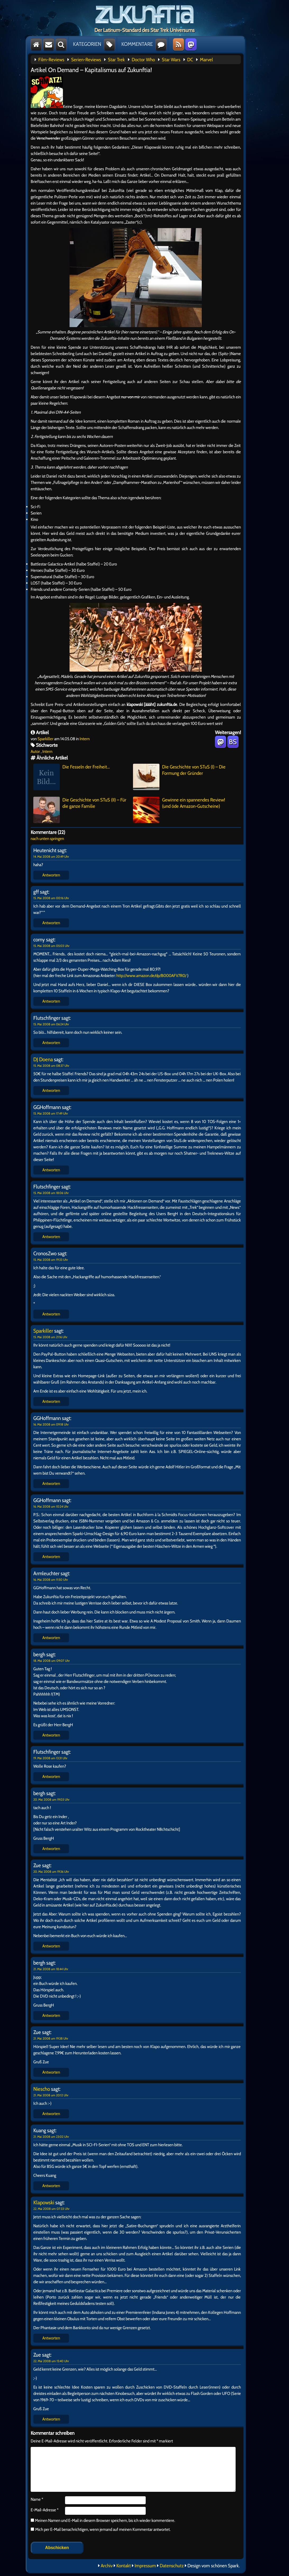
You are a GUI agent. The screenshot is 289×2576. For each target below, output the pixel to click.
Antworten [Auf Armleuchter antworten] (51, 1637)
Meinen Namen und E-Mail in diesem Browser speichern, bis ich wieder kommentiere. (104, 2520)
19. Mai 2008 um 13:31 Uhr (50, 1758)
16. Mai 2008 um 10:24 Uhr (50, 1506)
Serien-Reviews (86, 60)
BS (233, 742)
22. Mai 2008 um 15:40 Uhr (51, 2361)
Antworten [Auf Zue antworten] (51, 1945)
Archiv (107, 2566)
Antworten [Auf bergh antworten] (51, 1735)
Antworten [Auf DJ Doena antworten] (51, 1090)
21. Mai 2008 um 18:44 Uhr (50, 1969)
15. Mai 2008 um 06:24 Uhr (51, 1024)
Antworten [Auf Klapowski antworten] (51, 2338)
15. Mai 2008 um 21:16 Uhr (50, 1337)
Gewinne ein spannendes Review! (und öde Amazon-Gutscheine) (179, 810)
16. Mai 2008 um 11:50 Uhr (50, 1580)
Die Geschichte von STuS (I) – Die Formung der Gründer (179, 777)
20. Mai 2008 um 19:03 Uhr (51, 1799)
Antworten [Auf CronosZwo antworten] (51, 1314)
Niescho (41, 2089)
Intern (85, 738)
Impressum (145, 2566)
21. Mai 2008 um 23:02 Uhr (51, 2137)
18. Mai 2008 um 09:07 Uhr (51, 1661)
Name (37, 2499)
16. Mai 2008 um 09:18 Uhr (51, 1424)
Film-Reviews (51, 60)
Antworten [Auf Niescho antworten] (51, 2113)
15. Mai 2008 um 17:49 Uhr (50, 1113)
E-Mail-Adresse (44, 2509)
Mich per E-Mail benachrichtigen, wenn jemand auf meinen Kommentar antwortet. (101, 2529)
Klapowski (43, 2202)
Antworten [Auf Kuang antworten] (51, 2185)
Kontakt (123, 2566)
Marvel (206, 60)
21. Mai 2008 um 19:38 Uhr (50, 2038)
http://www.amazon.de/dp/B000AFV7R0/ (151, 975)
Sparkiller (45, 738)
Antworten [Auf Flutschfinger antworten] (51, 1042)
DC (190, 60)
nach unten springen (47, 838)
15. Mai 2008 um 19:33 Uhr (50, 1260)
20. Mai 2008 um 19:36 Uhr (51, 1872)
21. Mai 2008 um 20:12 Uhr (50, 2095)
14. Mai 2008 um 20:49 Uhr (51, 856)
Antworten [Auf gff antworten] (51, 922)
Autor (35, 751)
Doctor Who (143, 60)
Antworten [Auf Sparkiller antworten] (51, 1401)
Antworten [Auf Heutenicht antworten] (51, 874)
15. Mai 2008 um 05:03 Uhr (51, 946)
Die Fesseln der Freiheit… (71, 777)
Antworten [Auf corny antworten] (51, 1001)
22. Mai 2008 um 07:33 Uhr (51, 2209)
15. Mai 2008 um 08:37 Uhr (51, 1066)
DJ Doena (43, 1059)
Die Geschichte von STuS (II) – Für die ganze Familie (79, 810)
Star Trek (116, 60)
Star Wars (171, 60)
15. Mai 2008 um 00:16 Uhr (51, 898)
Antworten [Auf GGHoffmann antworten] (51, 1169)
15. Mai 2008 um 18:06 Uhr (51, 1193)
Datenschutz (172, 2566)
